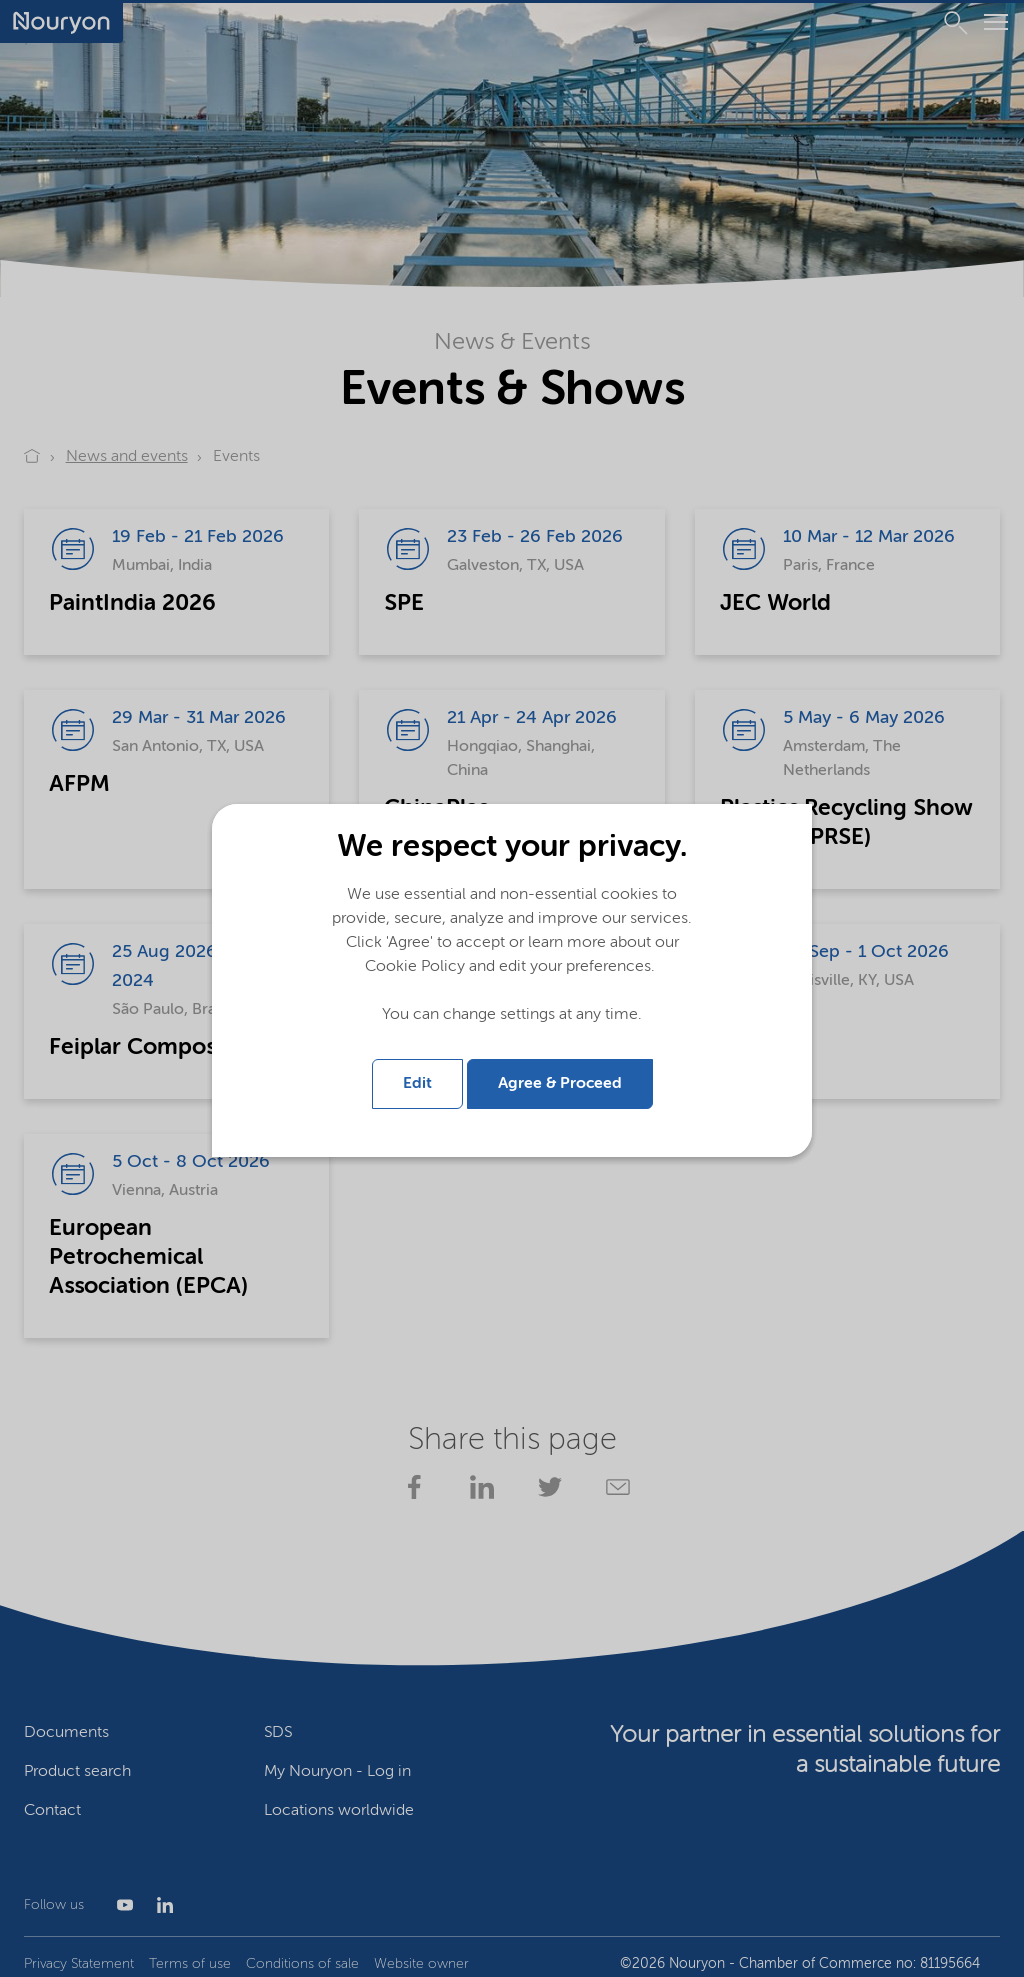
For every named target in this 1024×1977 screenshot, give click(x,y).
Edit (417, 1084)
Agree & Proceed (560, 1084)
